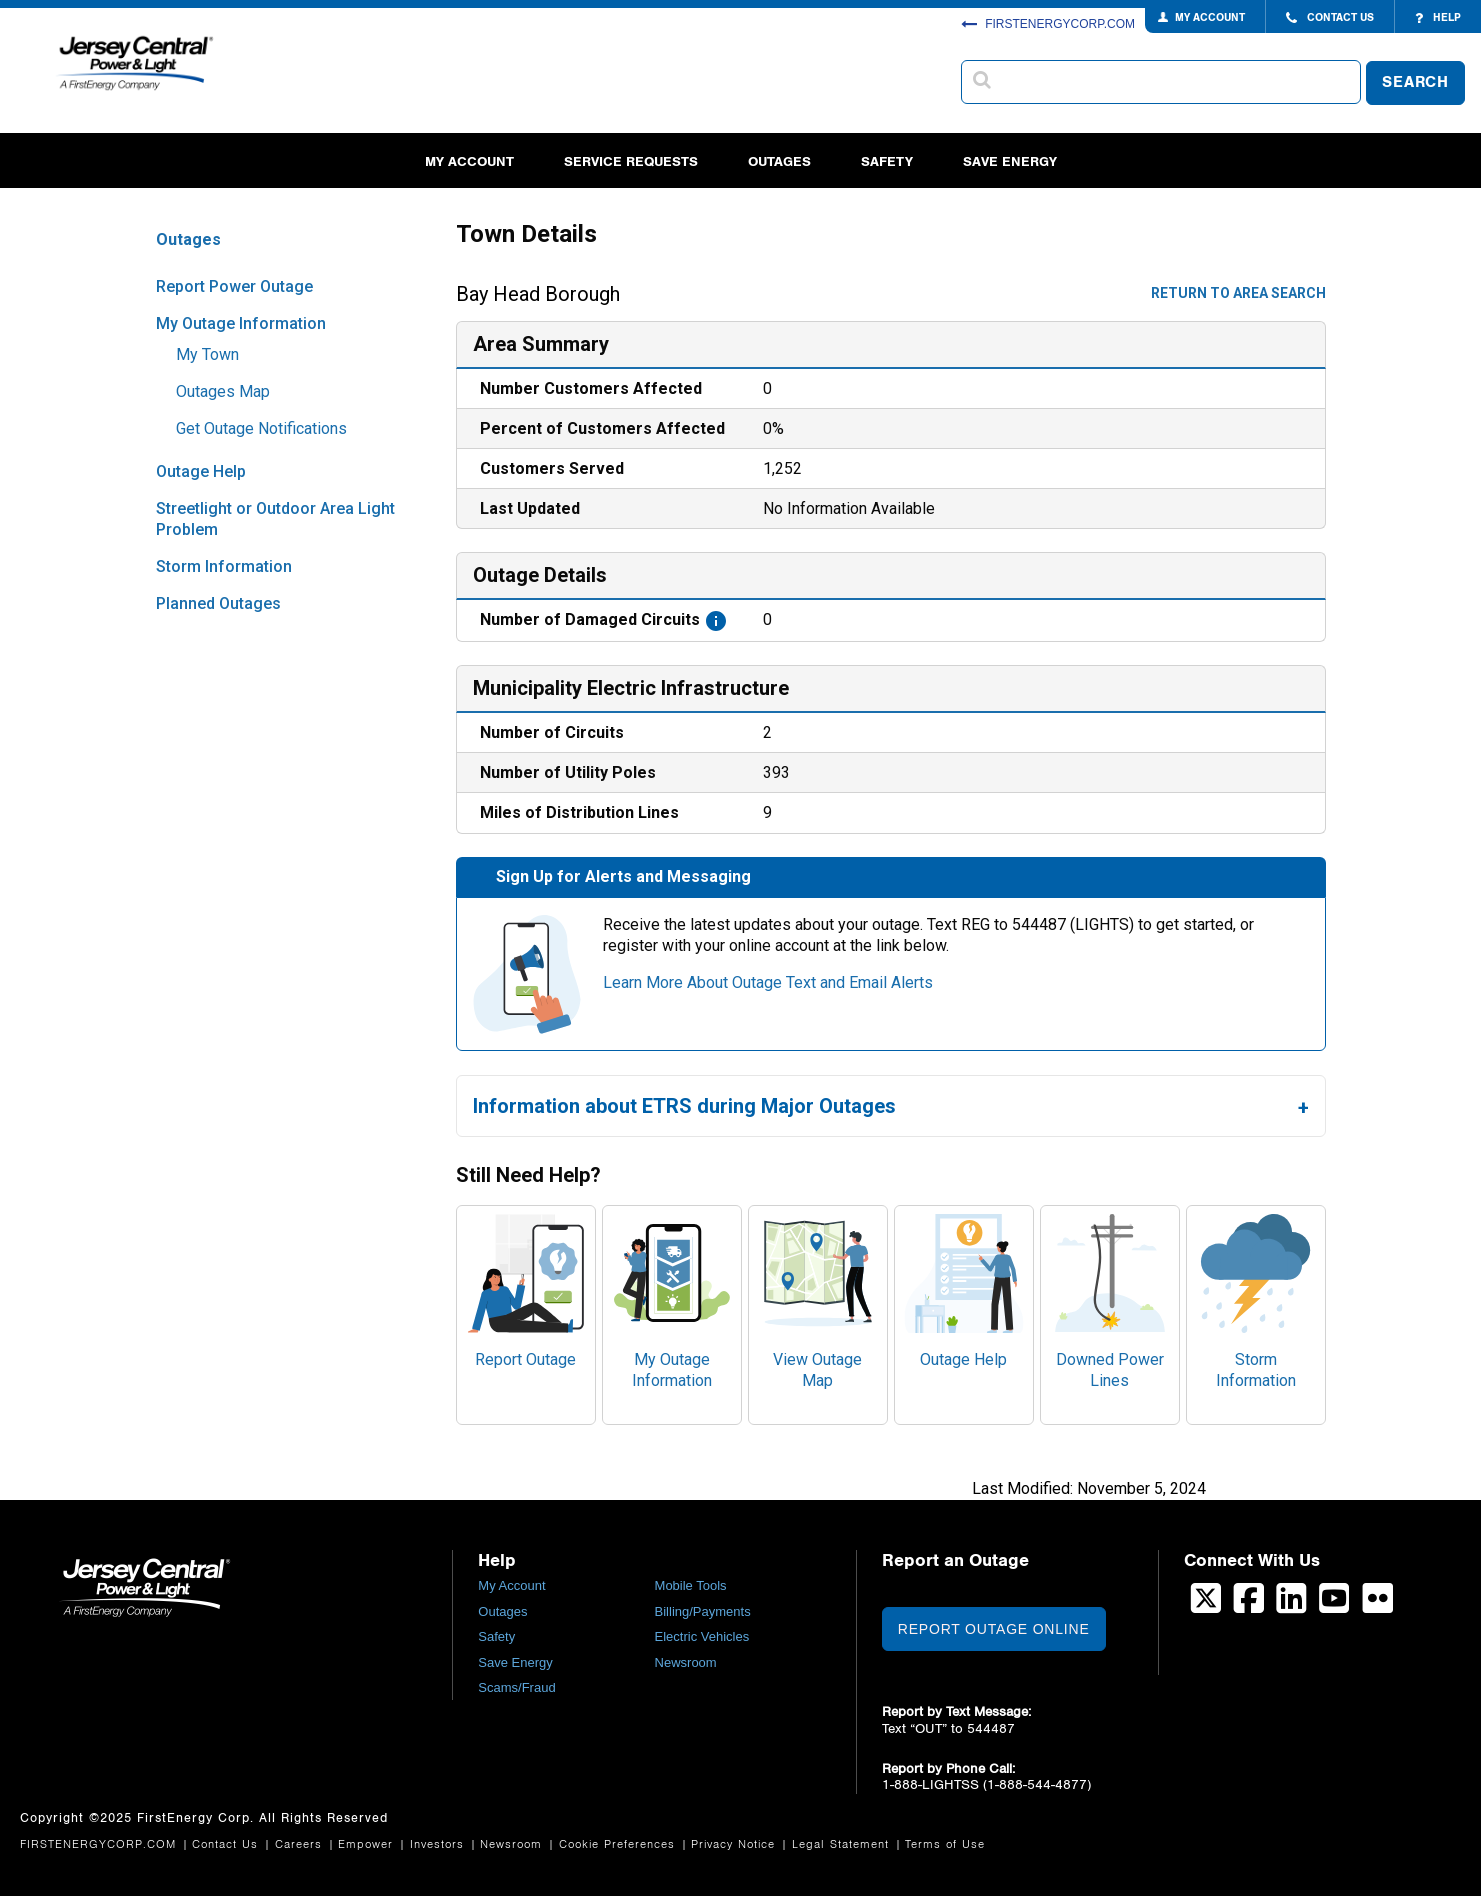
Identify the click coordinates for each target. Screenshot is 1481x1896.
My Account (469, 161)
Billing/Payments (703, 1611)
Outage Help (201, 471)
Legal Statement (843, 1844)
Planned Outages (218, 603)
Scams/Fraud (516, 1687)
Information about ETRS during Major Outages (684, 1106)
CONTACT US (1330, 18)
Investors (439, 1844)
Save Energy (1010, 161)
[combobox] (1161, 82)
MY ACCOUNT (1210, 17)
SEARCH (1415, 82)
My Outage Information (241, 323)
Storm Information (224, 566)
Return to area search (1238, 293)
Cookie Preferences (619, 1844)
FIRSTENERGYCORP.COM (1048, 24)
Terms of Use (945, 1844)
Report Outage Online (994, 1629)
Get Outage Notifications (261, 428)
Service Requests (631, 161)
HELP (1438, 18)
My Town (207, 354)
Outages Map (223, 391)
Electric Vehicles (702, 1636)
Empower (368, 1844)
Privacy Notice (735, 1844)
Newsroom (686, 1662)
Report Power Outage (234, 286)
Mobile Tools (691, 1585)
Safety (887, 161)
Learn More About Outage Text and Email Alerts (768, 982)
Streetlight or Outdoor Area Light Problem (275, 519)
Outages (779, 161)
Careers (301, 1844)
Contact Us (227, 1844)
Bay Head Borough (538, 294)
